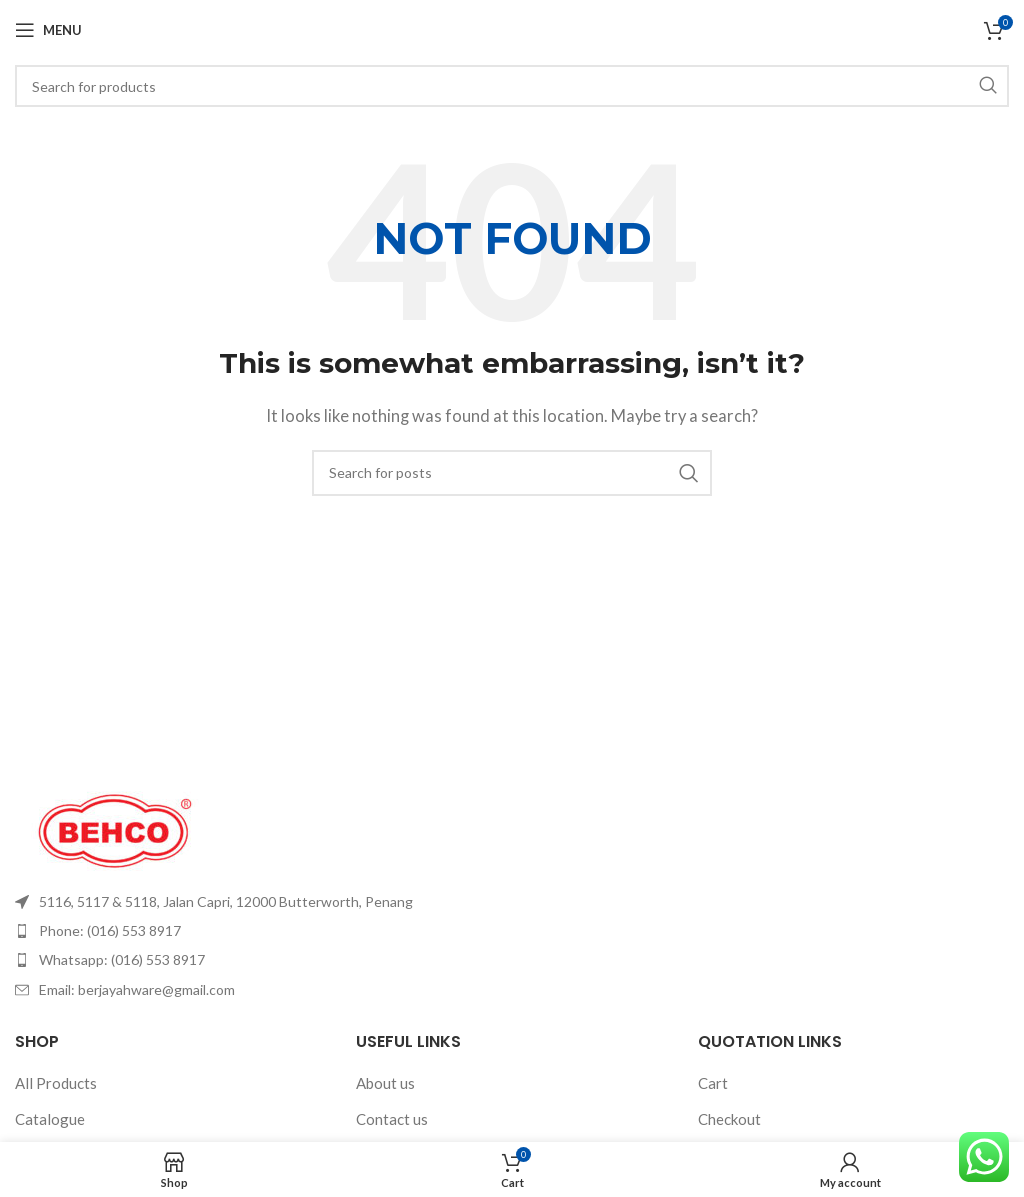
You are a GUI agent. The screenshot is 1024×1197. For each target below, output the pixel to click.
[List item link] (256, 902)
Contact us (392, 1119)
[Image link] (115, 828)
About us (385, 1083)
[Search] (512, 86)
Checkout (729, 1119)
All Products (56, 1083)
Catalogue (50, 1119)
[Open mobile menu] (48, 30)
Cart (713, 1083)
